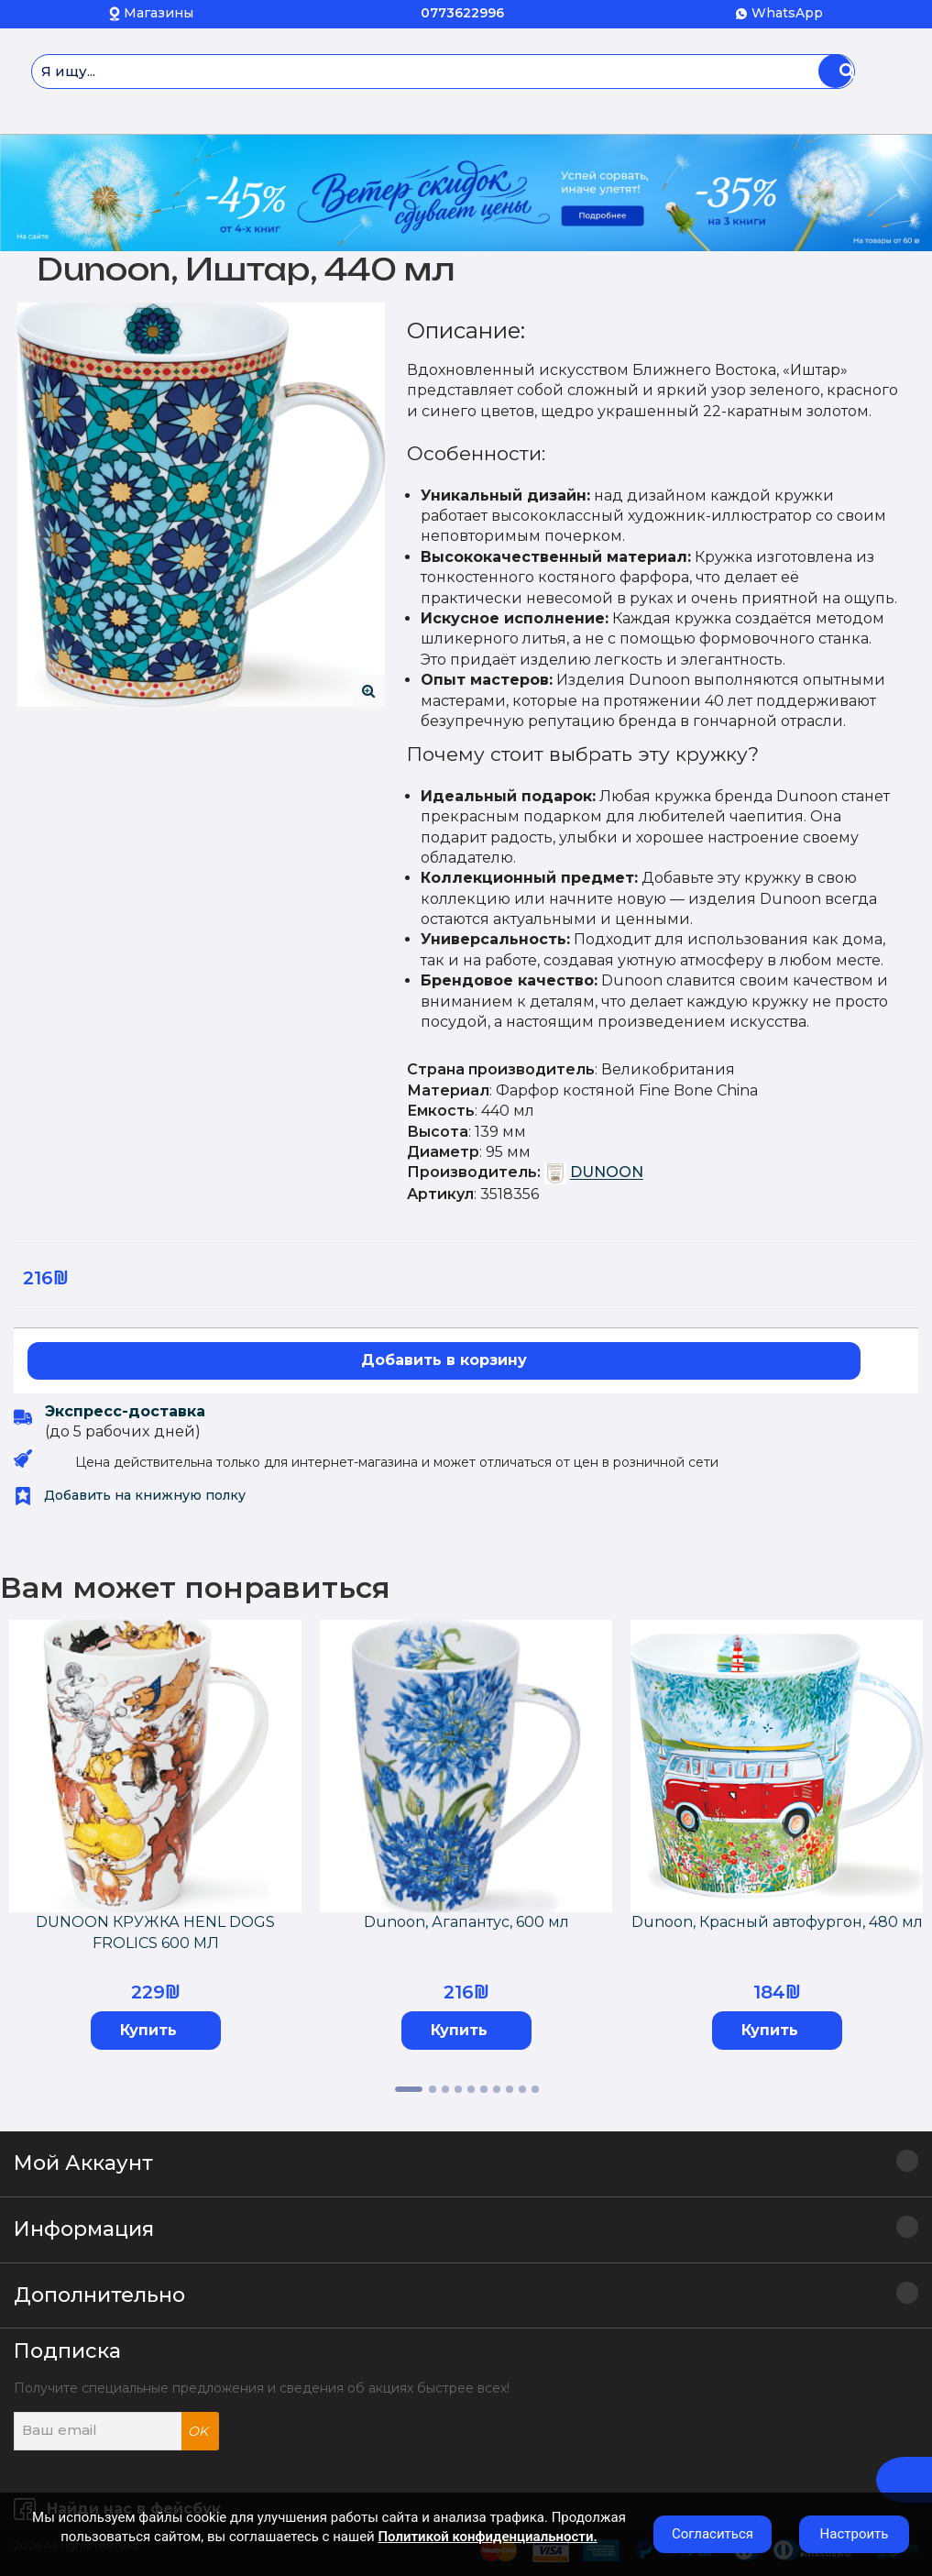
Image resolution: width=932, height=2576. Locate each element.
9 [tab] (522, 2089)
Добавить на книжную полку (130, 1495)
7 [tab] (496, 2089)
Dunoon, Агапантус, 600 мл (466, 1922)
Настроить (854, 2534)
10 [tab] (535, 2089)
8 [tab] (509, 2089)
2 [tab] (432, 2089)
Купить (148, 2030)
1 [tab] (408, 2089)
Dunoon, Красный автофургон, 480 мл (777, 1922)
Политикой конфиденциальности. (487, 2536)
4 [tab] (458, 2089)
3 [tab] (445, 2089)
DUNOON (606, 1173)
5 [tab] (471, 2089)
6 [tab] (484, 2089)
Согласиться (712, 2534)
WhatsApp (787, 13)
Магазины (158, 13)
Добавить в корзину (444, 1360)
